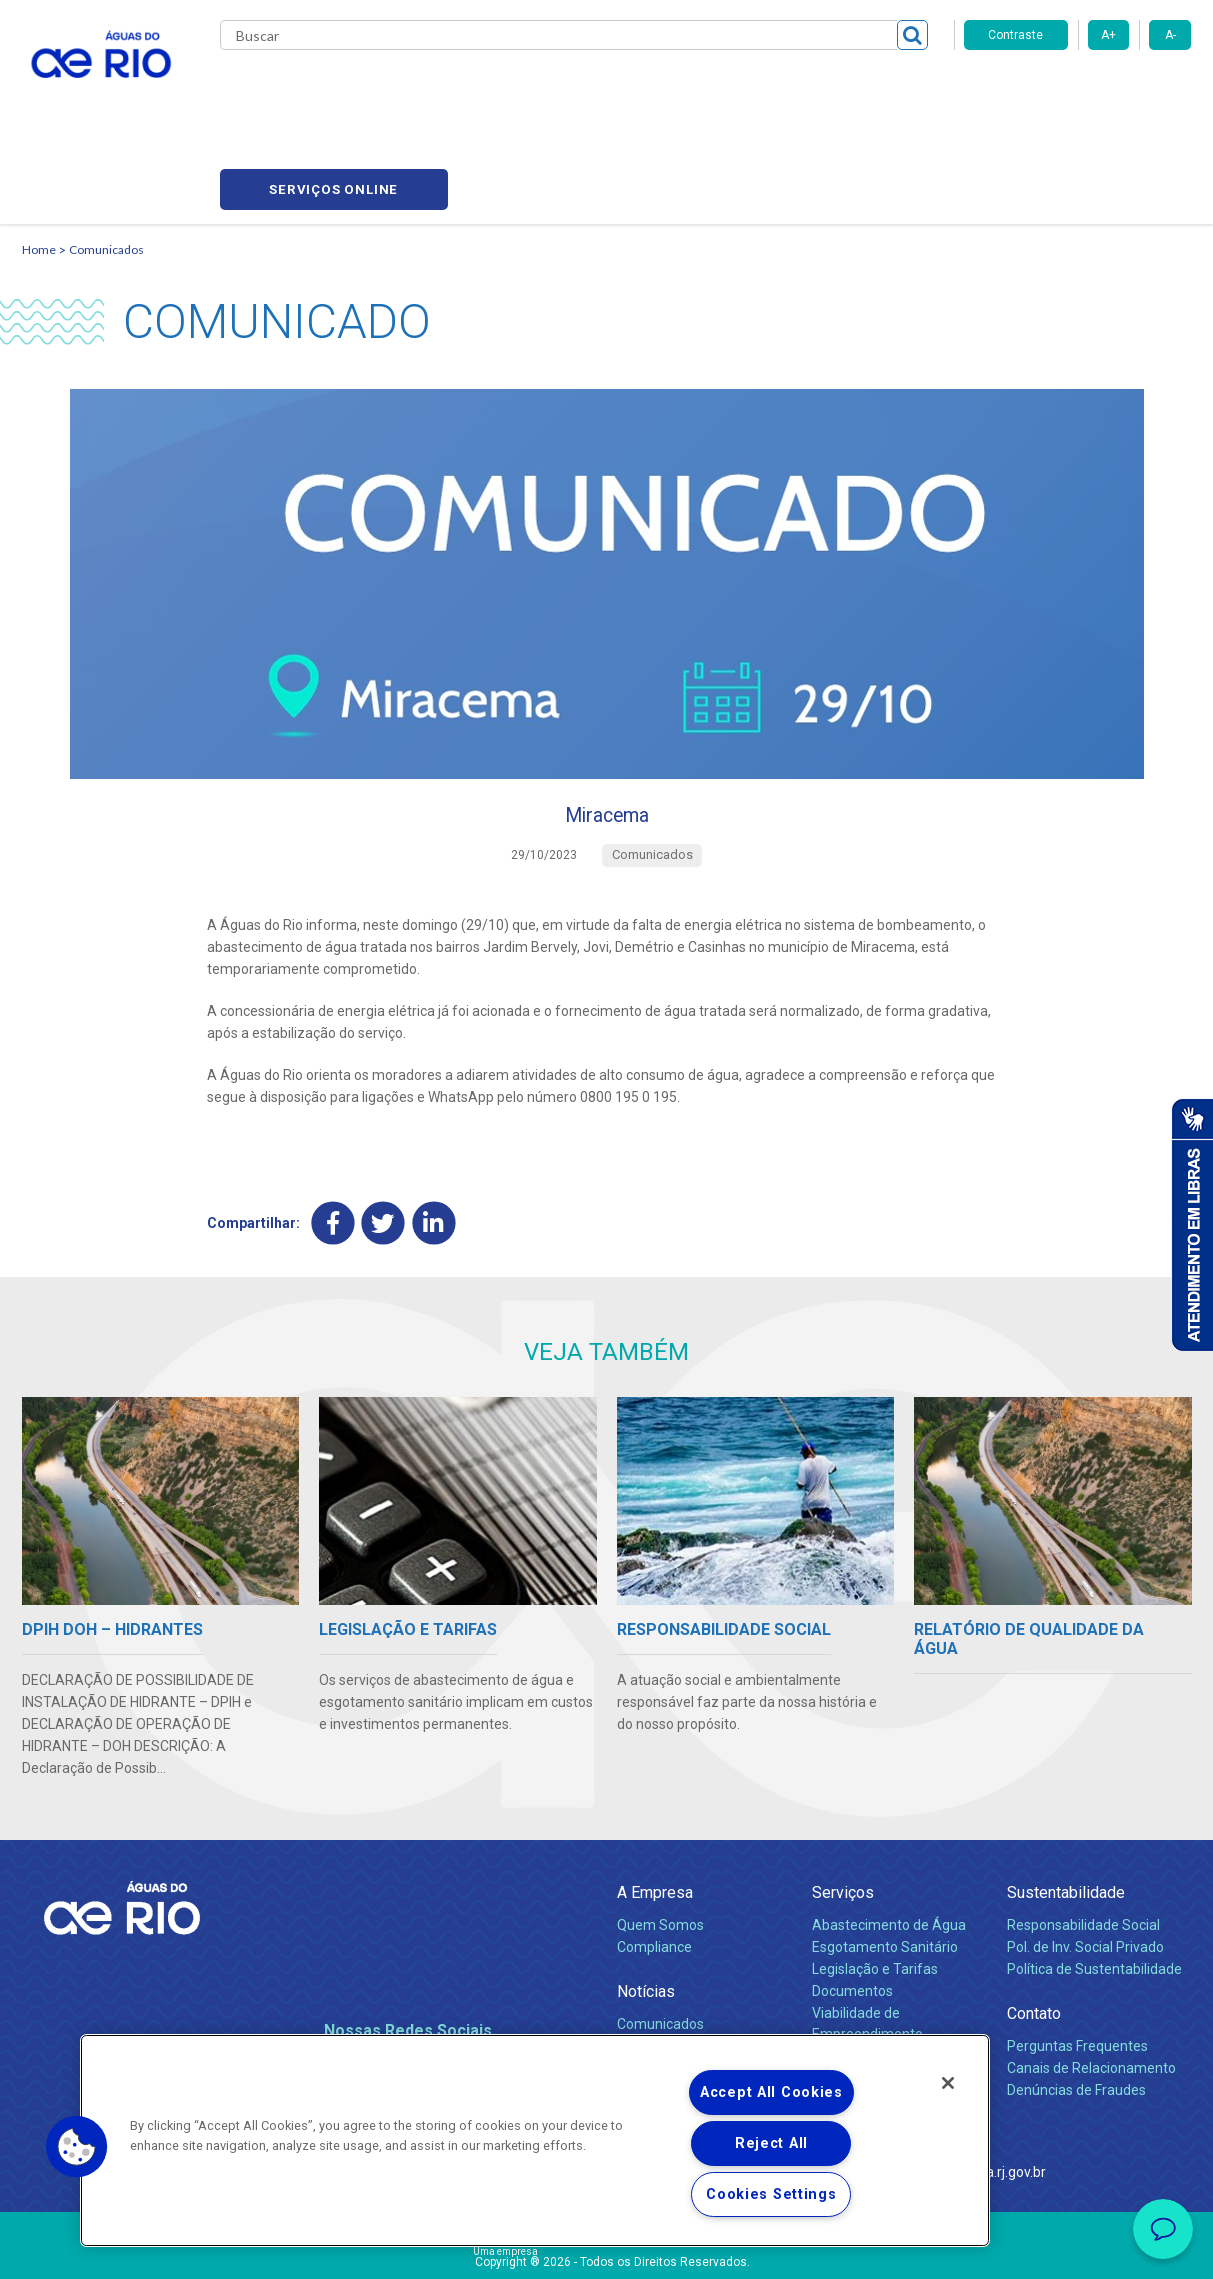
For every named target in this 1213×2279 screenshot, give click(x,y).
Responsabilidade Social (1083, 1842)
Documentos (852, 1908)
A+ (1108, 35)
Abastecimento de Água (889, 1842)
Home (39, 155)
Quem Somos (660, 1842)
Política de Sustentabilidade (1094, 1886)
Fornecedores (724, 90)
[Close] (948, 2083)
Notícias (646, 1908)
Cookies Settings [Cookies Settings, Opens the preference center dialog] (771, 2194)
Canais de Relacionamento (1091, 1985)
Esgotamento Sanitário (885, 1864)
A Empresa (655, 1809)
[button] (77, 2147)
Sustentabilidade (1066, 1809)
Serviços (843, 1809)
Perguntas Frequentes (1077, 1963)
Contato (1034, 1930)
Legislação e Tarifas (875, 1886)
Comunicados (106, 155)
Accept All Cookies (771, 2092)
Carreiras (630, 90)
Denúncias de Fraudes (1076, 2007)
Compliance (654, 1864)
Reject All (771, 2143)
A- (1170, 35)
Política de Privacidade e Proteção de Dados (607, 2249)
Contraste (1015, 35)
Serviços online (1078, 90)
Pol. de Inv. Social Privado (1085, 1864)
